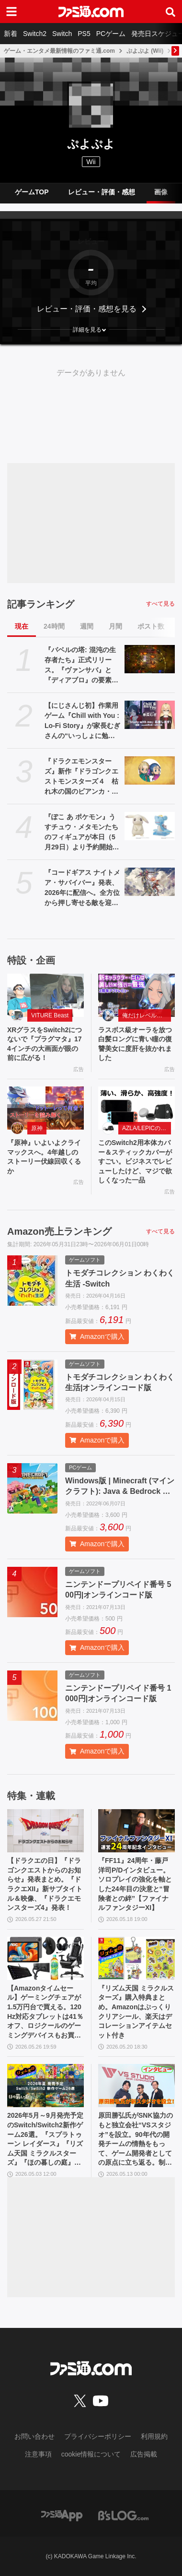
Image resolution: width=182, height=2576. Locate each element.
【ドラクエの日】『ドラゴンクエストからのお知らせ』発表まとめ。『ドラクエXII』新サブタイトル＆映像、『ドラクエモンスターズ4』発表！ (44, 1884)
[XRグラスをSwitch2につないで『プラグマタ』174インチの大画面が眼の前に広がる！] (45, 995)
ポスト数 (150, 626)
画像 (161, 192)
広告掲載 (143, 2454)
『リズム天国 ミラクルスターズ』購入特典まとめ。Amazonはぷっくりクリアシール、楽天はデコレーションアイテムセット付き (136, 2011)
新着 (10, 33)
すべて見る (160, 603)
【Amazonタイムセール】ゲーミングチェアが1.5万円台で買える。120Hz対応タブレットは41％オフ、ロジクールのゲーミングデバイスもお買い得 (45, 2012)
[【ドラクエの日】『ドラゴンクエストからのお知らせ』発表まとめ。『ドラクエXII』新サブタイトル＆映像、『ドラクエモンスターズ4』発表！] (45, 1830)
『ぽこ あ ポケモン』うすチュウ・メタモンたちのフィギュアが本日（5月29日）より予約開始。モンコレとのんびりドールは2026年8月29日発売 (82, 832)
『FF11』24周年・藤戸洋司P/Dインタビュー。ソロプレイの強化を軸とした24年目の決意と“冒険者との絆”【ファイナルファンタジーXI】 (135, 1884)
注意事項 (38, 2454)
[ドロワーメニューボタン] (11, 11)
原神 (37, 1128)
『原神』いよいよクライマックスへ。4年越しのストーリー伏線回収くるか (44, 1157)
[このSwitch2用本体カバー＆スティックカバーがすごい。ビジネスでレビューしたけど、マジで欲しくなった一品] (136, 1108)
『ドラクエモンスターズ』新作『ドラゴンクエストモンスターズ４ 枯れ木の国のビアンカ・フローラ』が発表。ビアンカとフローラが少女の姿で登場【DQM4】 (81, 777)
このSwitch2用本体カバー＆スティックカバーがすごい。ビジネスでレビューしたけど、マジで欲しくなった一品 (135, 1161)
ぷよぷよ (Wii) (144, 51)
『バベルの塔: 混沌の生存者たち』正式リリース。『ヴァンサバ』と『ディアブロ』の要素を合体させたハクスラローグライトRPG (81, 665)
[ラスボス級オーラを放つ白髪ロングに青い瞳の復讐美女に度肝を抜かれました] (136, 995)
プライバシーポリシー (97, 2436)
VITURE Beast (49, 1015)
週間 (86, 626)
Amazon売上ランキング (59, 1231)
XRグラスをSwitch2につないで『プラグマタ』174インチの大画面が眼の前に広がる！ (44, 1044)
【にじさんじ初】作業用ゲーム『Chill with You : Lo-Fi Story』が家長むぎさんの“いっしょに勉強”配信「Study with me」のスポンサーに (82, 721)
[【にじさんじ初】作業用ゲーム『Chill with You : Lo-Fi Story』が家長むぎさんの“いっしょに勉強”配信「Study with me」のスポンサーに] (150, 715)
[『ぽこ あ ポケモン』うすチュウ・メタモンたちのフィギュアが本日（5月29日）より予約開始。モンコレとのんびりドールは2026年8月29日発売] (150, 826)
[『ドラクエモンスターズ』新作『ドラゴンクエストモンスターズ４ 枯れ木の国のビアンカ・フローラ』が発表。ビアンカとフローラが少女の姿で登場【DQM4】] (150, 770)
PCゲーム (110, 33)
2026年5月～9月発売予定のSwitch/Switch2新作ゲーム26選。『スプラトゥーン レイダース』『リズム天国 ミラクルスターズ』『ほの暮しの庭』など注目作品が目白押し (45, 2139)
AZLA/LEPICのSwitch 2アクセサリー (146, 1128)
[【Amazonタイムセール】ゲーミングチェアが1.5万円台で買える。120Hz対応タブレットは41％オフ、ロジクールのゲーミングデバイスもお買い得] (45, 1958)
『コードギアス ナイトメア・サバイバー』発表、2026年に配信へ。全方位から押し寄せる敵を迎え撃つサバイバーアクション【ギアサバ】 (82, 888)
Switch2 (34, 33)
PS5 (84, 33)
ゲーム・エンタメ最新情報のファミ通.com (59, 51)
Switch (62, 33)
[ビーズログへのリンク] (123, 2515)
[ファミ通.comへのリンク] (91, 11)
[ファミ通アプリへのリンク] (61, 2515)
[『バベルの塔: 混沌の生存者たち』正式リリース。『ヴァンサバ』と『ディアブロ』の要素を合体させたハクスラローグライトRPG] (150, 659)
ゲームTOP (32, 192)
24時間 (54, 626)
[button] (91, 329)
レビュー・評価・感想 (101, 192)
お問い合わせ (34, 2436)
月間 (115, 626)
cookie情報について (91, 2454)
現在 (21, 626)
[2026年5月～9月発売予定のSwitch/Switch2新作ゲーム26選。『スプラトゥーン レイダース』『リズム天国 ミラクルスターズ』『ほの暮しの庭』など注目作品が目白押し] (45, 2085)
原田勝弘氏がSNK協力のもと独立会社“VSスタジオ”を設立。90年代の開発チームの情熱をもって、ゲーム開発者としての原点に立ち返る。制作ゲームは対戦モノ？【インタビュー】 (135, 2139)
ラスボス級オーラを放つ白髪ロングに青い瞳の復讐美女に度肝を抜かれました (135, 1044)
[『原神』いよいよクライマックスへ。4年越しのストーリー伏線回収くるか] (45, 1108)
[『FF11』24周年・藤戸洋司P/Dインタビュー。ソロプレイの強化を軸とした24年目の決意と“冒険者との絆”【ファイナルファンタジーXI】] (136, 1830)
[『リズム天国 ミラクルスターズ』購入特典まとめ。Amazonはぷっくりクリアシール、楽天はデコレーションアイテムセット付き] (136, 1958)
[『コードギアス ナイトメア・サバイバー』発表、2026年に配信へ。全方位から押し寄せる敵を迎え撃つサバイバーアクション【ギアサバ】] (150, 882)
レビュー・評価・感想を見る (86, 309)
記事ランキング (40, 604)
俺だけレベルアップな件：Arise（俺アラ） (146, 1015)
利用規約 (154, 2436)
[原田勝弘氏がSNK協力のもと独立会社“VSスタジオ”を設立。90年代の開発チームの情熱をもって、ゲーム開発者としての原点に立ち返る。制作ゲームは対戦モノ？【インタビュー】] (136, 2085)
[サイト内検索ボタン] (170, 11)
